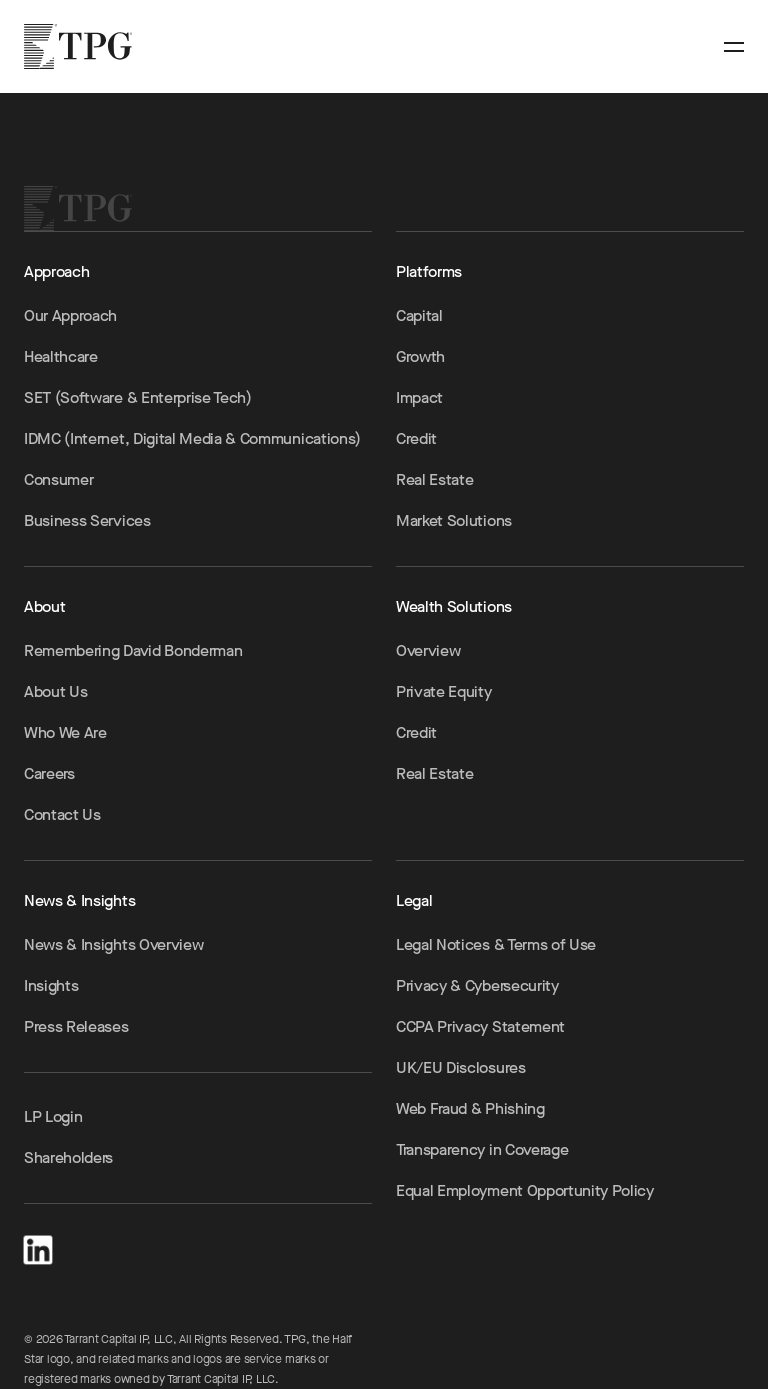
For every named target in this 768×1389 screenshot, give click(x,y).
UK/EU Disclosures (461, 1067)
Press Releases (76, 1026)
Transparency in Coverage (482, 1149)
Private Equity (444, 691)
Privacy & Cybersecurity (477, 985)
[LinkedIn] (38, 1246)
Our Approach (70, 315)
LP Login (53, 1116)
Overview (428, 650)
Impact (419, 397)
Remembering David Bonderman (133, 650)
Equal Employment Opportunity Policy (525, 1190)
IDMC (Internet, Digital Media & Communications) (192, 438)
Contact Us (62, 814)
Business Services (87, 520)
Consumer (58, 479)
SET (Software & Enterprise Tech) (138, 397)
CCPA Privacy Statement (480, 1026)
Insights (51, 985)
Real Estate (434, 479)
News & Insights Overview (113, 944)
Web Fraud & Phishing (470, 1108)
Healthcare (61, 356)
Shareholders (68, 1157)
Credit (416, 438)
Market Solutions (454, 520)
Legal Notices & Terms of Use (496, 944)
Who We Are (65, 732)
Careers (49, 773)
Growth (420, 356)
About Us (55, 691)
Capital (419, 315)
